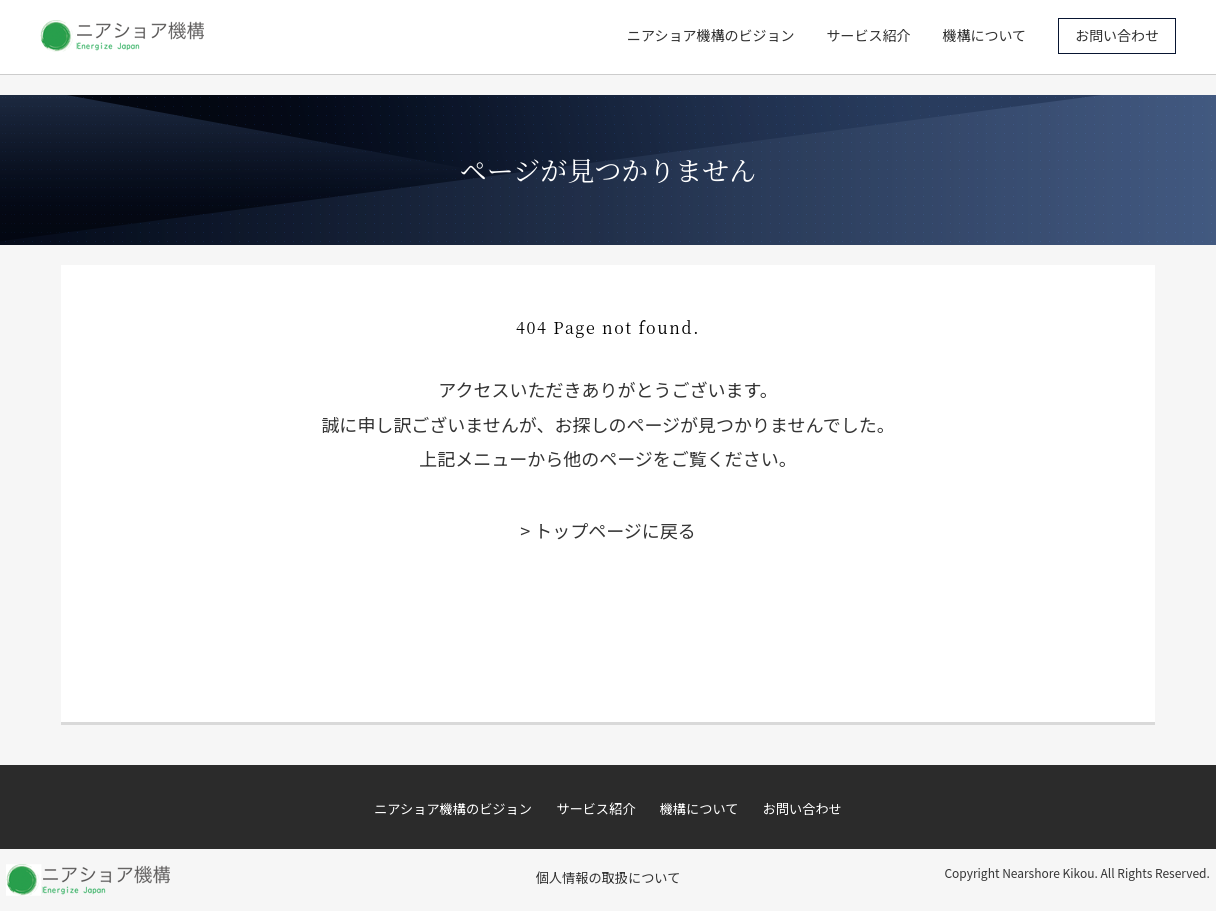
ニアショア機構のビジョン (710, 35)
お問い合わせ (1117, 35)
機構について (984, 35)
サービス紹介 (868, 35)
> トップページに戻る (608, 530)
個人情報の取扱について (608, 877)
